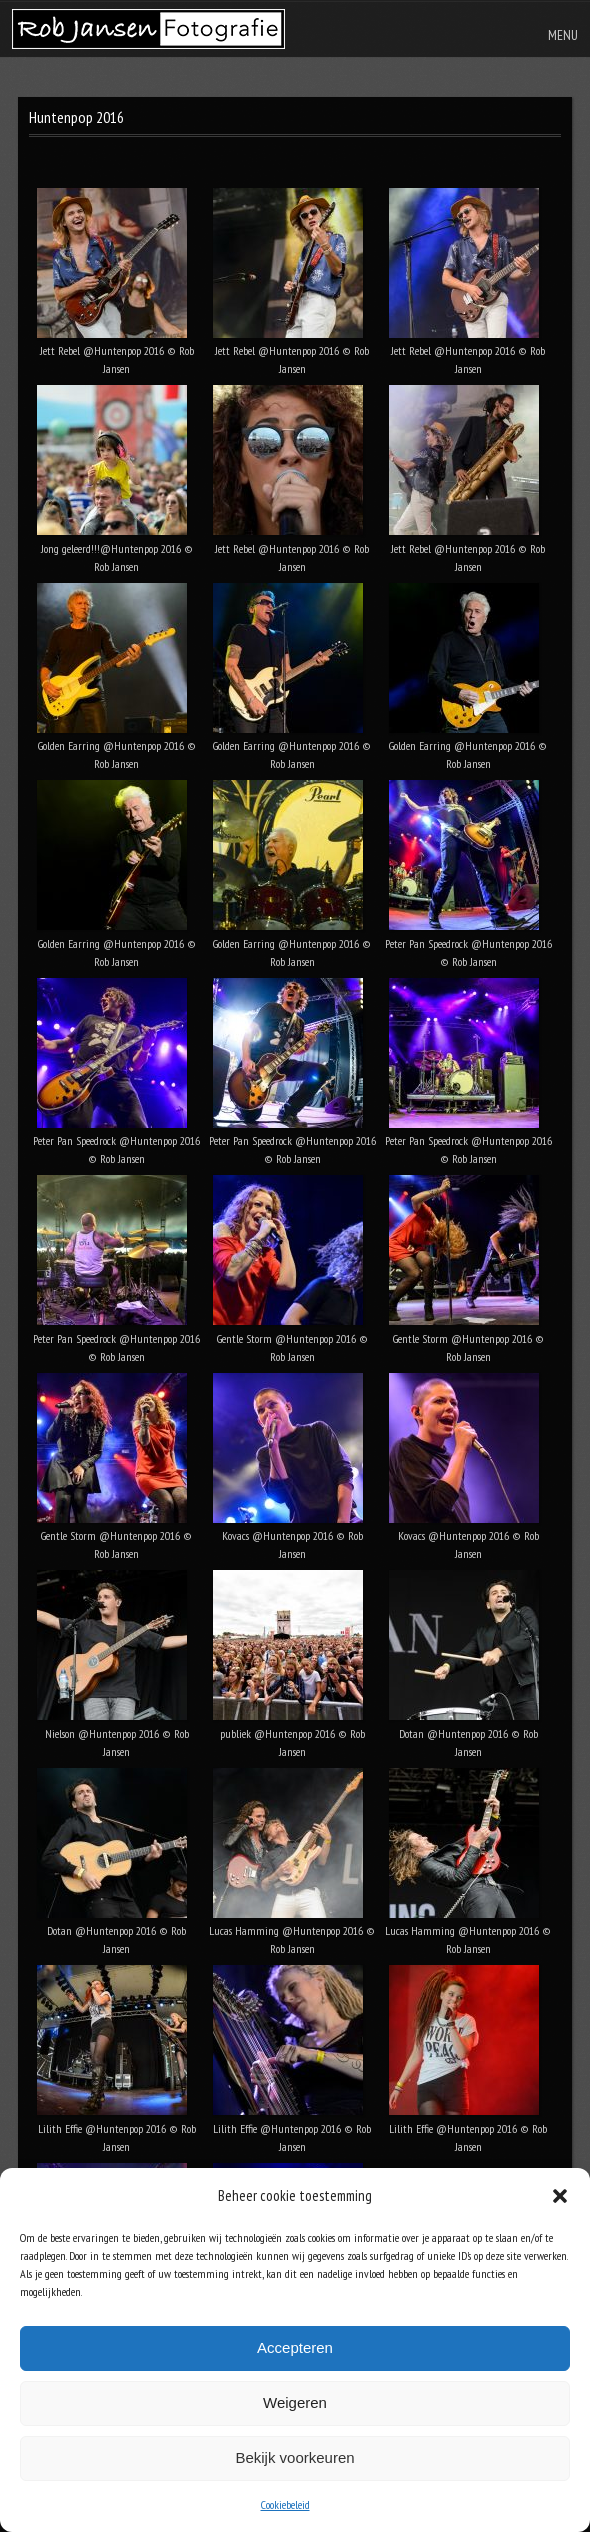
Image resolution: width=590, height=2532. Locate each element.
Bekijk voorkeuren (294, 2457)
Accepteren (295, 2347)
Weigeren (295, 2402)
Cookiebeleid (285, 2504)
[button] (560, 2196)
